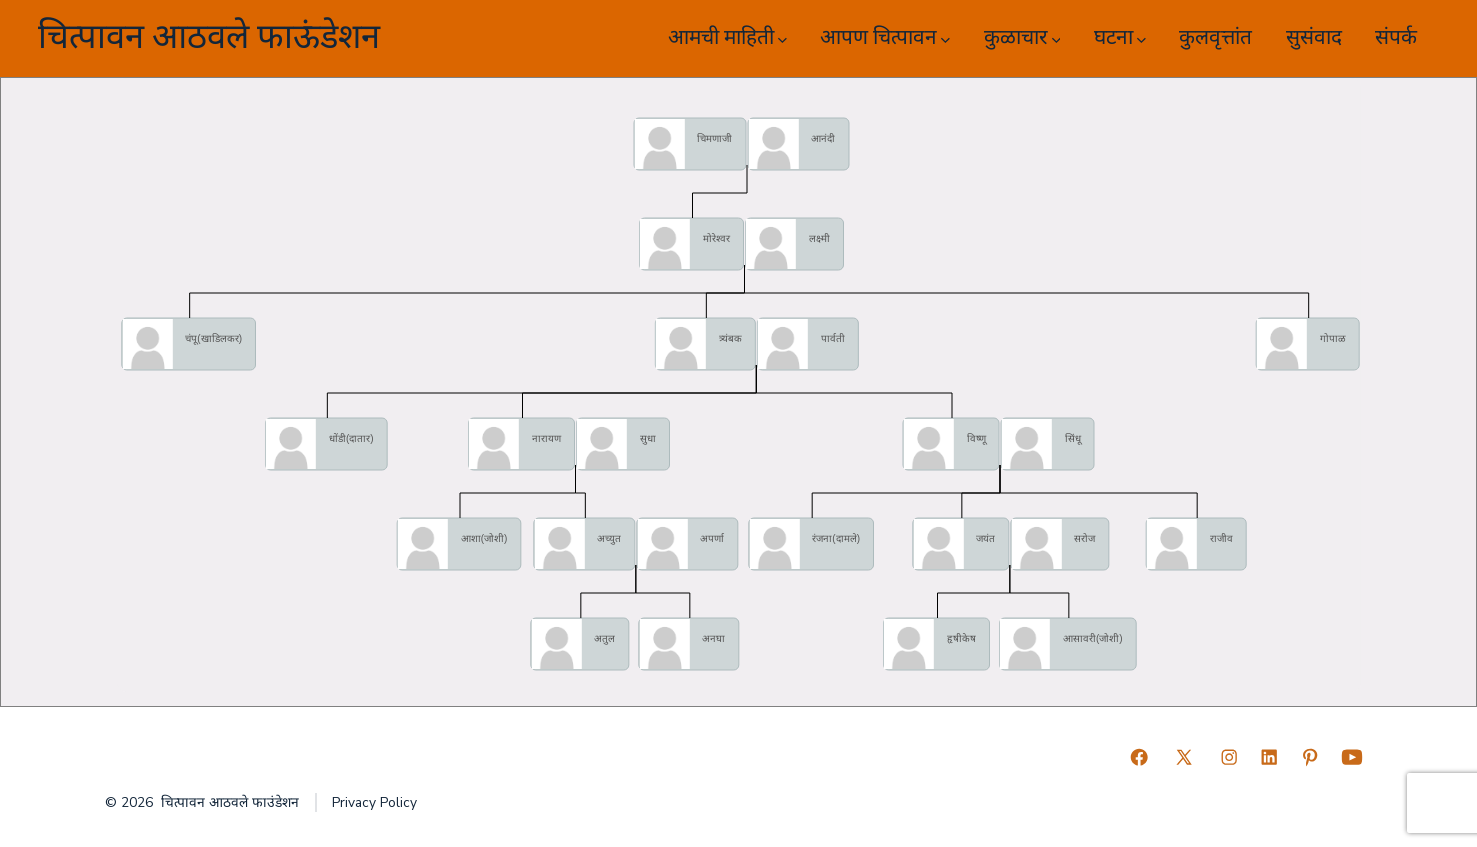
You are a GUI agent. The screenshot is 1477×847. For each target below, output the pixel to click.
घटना (1120, 37)
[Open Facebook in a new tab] (1139, 757)
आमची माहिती (727, 37)
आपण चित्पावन (885, 37)
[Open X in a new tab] (1184, 757)
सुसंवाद (1314, 37)
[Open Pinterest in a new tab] (1310, 757)
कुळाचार (1022, 37)
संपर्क (1396, 37)
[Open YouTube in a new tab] (1352, 757)
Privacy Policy (374, 802)
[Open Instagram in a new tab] (1229, 757)
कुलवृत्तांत (1215, 37)
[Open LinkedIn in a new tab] (1269, 757)
